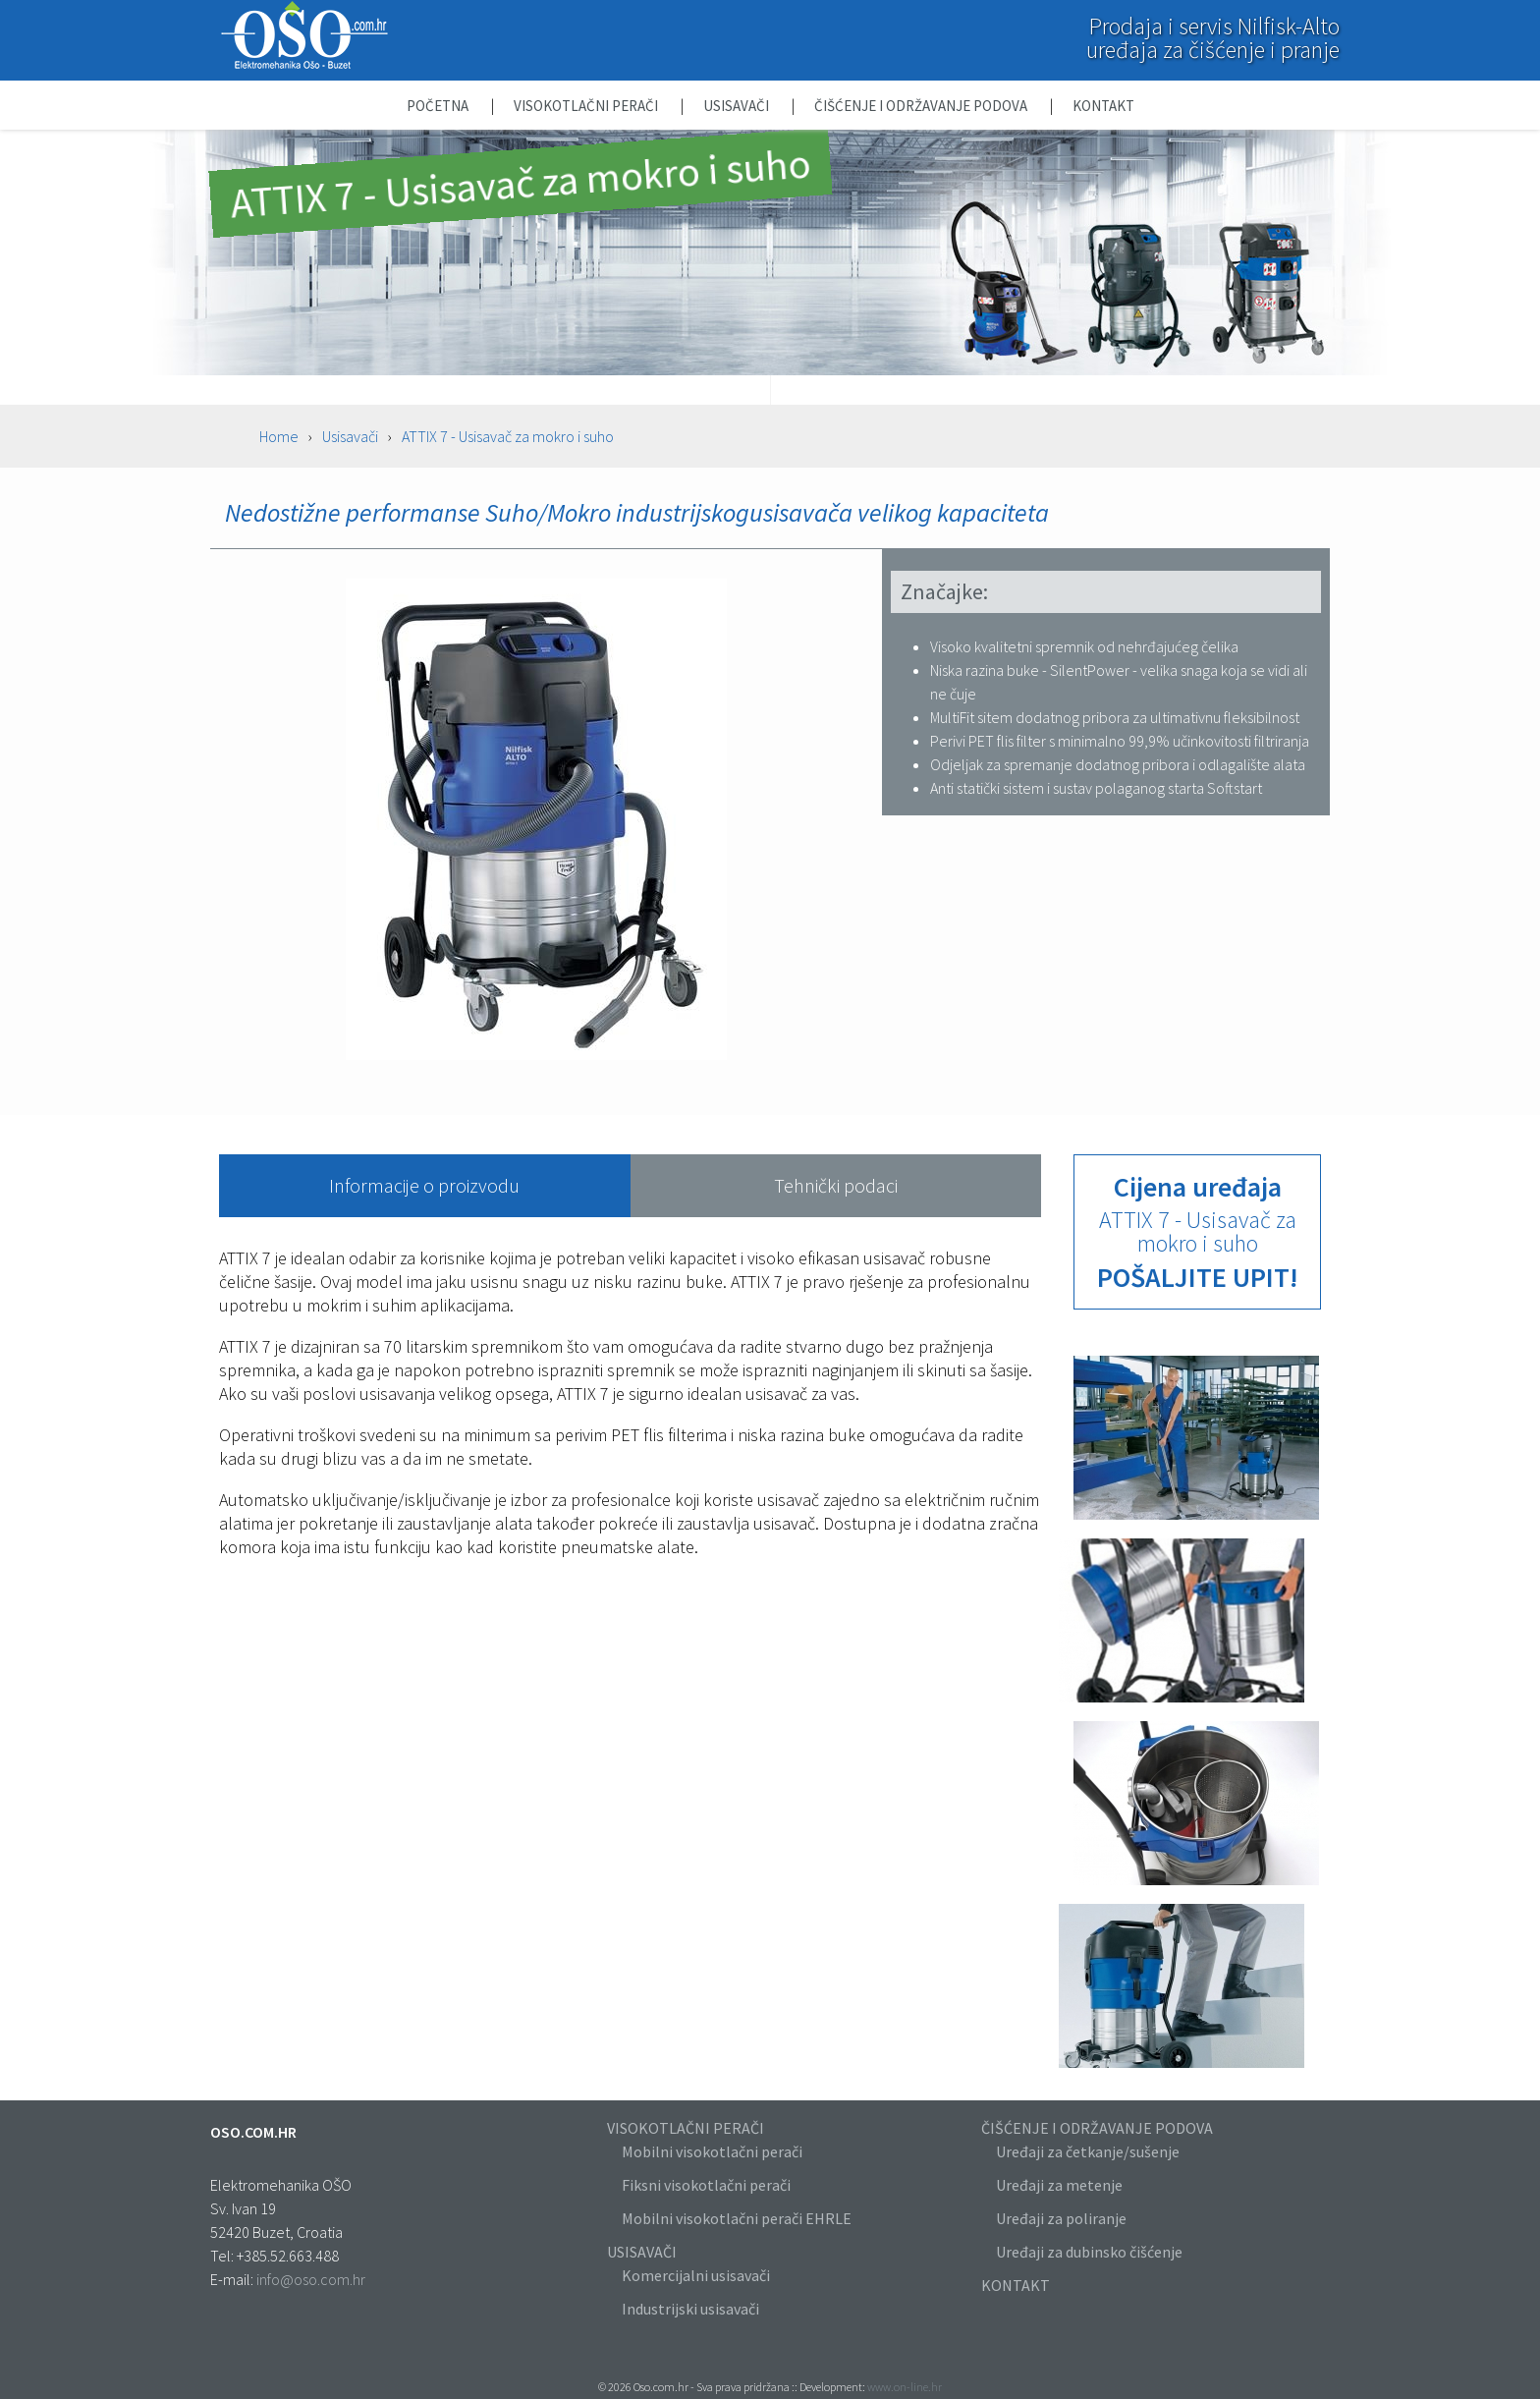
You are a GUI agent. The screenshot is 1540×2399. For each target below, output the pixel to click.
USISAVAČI (642, 2251)
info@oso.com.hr (310, 2279)
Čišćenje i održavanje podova (922, 105)
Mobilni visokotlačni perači (712, 2151)
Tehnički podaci (836, 1185)
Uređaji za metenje (1059, 2185)
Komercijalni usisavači (696, 2275)
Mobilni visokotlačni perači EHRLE (737, 2218)
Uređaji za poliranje (1061, 2218)
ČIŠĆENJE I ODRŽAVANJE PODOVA (1097, 2128)
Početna (439, 105)
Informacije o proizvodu (424, 1185)
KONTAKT (1015, 2285)
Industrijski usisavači (690, 2308)
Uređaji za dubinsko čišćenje (1089, 2251)
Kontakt (1103, 105)
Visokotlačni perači (587, 105)
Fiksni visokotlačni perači (706, 2185)
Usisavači (737, 105)
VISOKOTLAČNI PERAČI (685, 2128)
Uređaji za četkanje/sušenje (1088, 2151)
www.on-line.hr (904, 2386)
